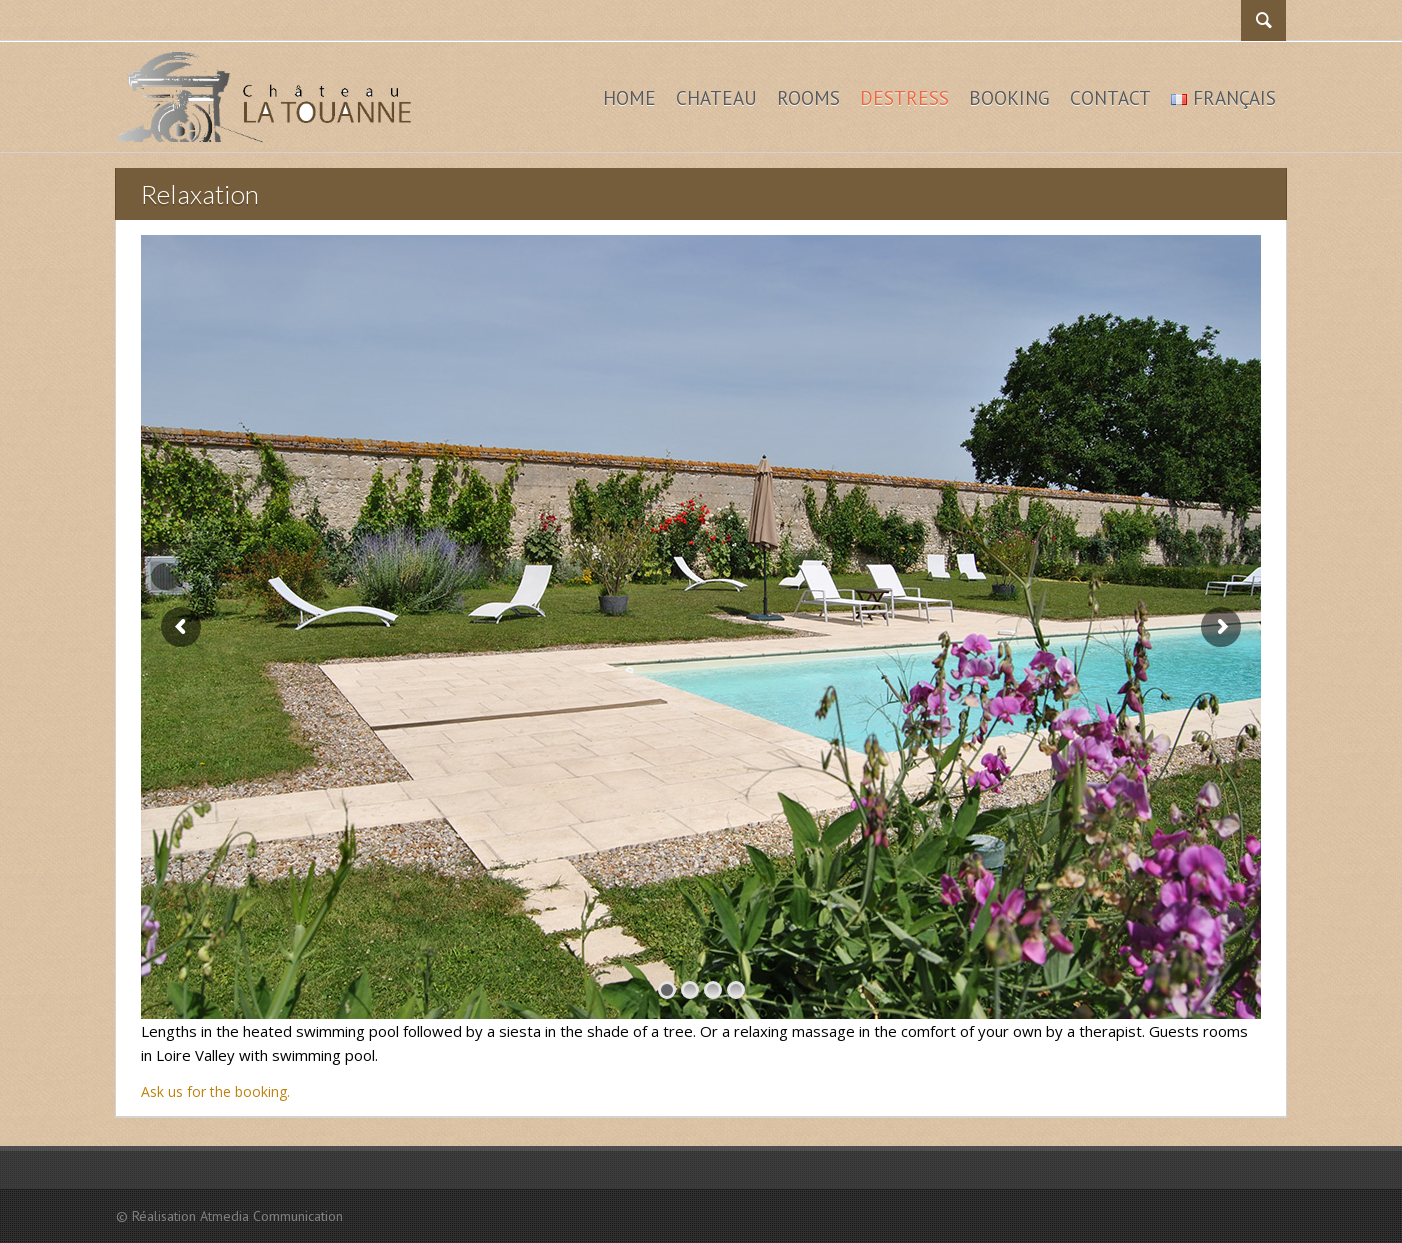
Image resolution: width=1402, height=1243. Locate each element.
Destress (904, 98)
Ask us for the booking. (215, 1091)
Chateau (716, 98)
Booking (1009, 98)
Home (629, 98)
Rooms (808, 98)
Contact (1110, 98)
